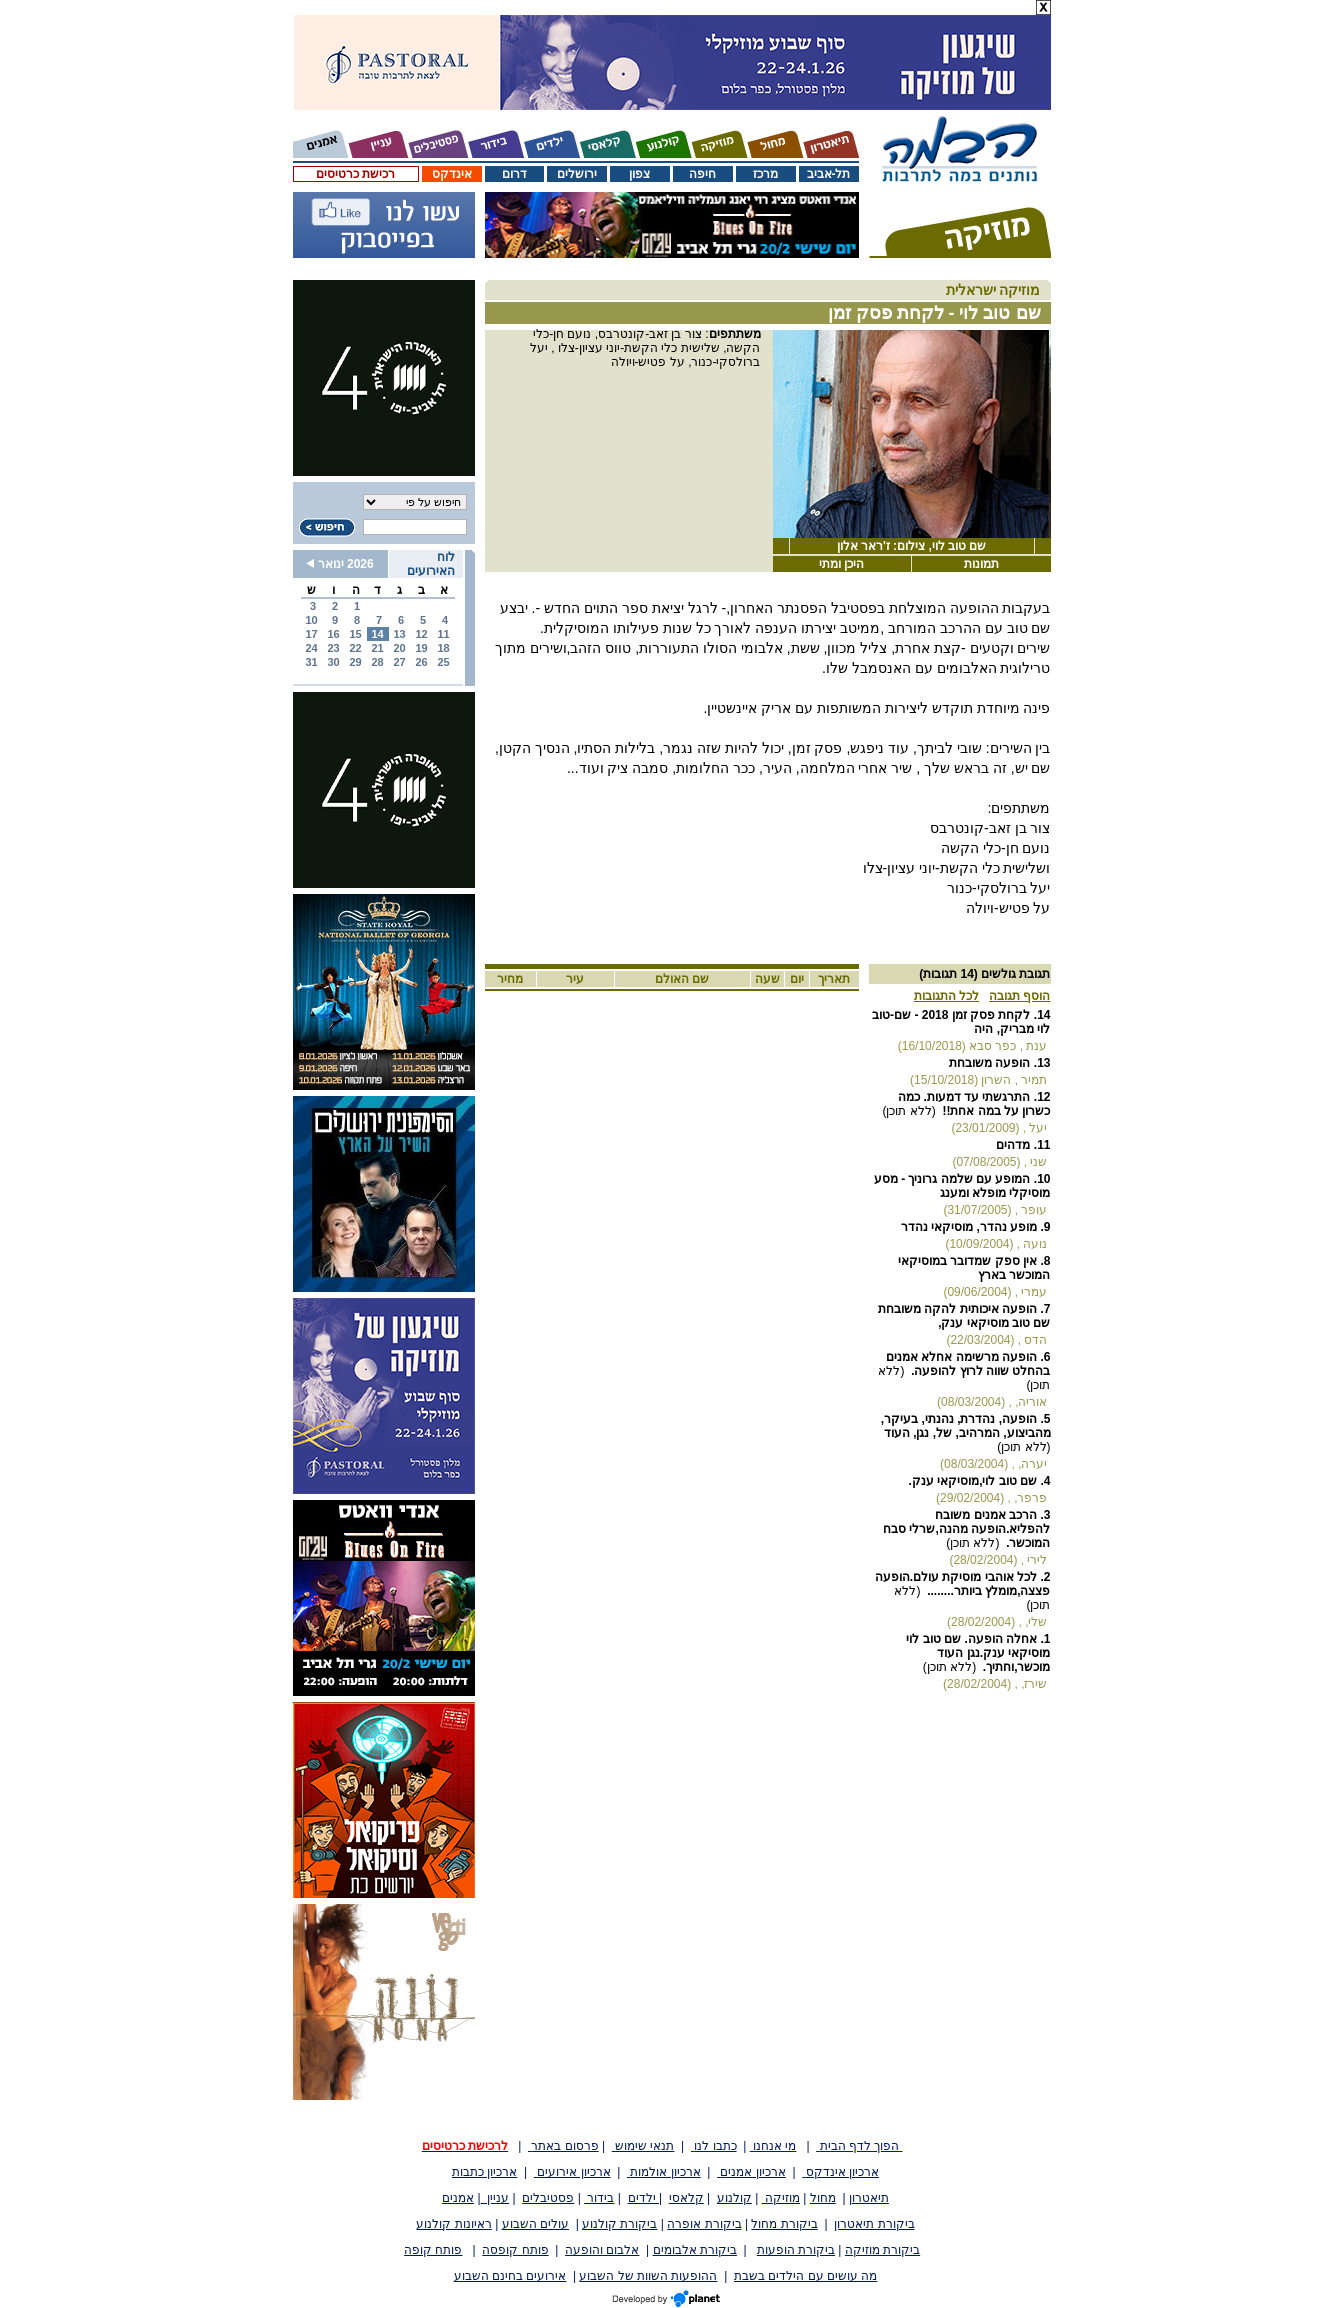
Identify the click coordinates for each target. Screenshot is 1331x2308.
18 (443, 648)
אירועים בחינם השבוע (510, 2276)
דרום (514, 174)
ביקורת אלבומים (695, 2250)
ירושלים (577, 174)
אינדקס (452, 174)
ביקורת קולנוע (619, 2224)
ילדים (643, 2198)
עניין (495, 2198)
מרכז (765, 174)
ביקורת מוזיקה (882, 2250)
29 (355, 662)
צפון (639, 174)
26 (421, 662)
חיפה (702, 174)
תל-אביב (829, 174)
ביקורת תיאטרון (874, 2224)
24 (311, 648)
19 (421, 648)
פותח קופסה (515, 2250)
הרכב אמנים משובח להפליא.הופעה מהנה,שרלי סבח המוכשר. (966, 1529)
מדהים (1013, 1145)
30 (333, 662)
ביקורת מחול (784, 2224)
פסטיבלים (548, 2198)
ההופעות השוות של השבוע (648, 2276)
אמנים (458, 2198)
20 (399, 648)
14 (377, 634)
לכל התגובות (946, 996)
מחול (823, 2198)
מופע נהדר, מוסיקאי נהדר (969, 1227)
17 (311, 634)
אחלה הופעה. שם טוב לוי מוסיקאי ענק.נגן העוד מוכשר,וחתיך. (978, 1653)
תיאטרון (869, 2198)
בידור (599, 2198)
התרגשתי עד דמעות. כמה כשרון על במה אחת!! (974, 1104)
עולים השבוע (535, 2224)
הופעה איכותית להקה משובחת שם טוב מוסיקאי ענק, (964, 1316)
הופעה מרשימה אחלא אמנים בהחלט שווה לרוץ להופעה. (968, 1364)
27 (399, 662)
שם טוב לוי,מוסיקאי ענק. (972, 1481)
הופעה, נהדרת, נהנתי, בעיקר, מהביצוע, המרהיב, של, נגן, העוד (966, 1426)
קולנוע (734, 2198)
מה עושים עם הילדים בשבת (805, 2276)
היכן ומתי (841, 564)
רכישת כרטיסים (355, 174)
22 (355, 648)
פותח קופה (433, 2250)
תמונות (981, 564)
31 (311, 662)
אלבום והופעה (602, 2250)
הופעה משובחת (989, 1063)
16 (333, 634)
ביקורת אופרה (704, 2224)
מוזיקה (781, 2198)
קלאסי (686, 2198)
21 (377, 648)
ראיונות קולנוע (453, 2224)
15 (355, 634)
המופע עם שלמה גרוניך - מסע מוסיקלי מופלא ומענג (962, 1186)
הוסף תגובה (1019, 996)
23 (333, 648)
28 (377, 662)
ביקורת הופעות (796, 2250)
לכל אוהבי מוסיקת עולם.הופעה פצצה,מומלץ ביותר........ (963, 1584)
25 (443, 662)
